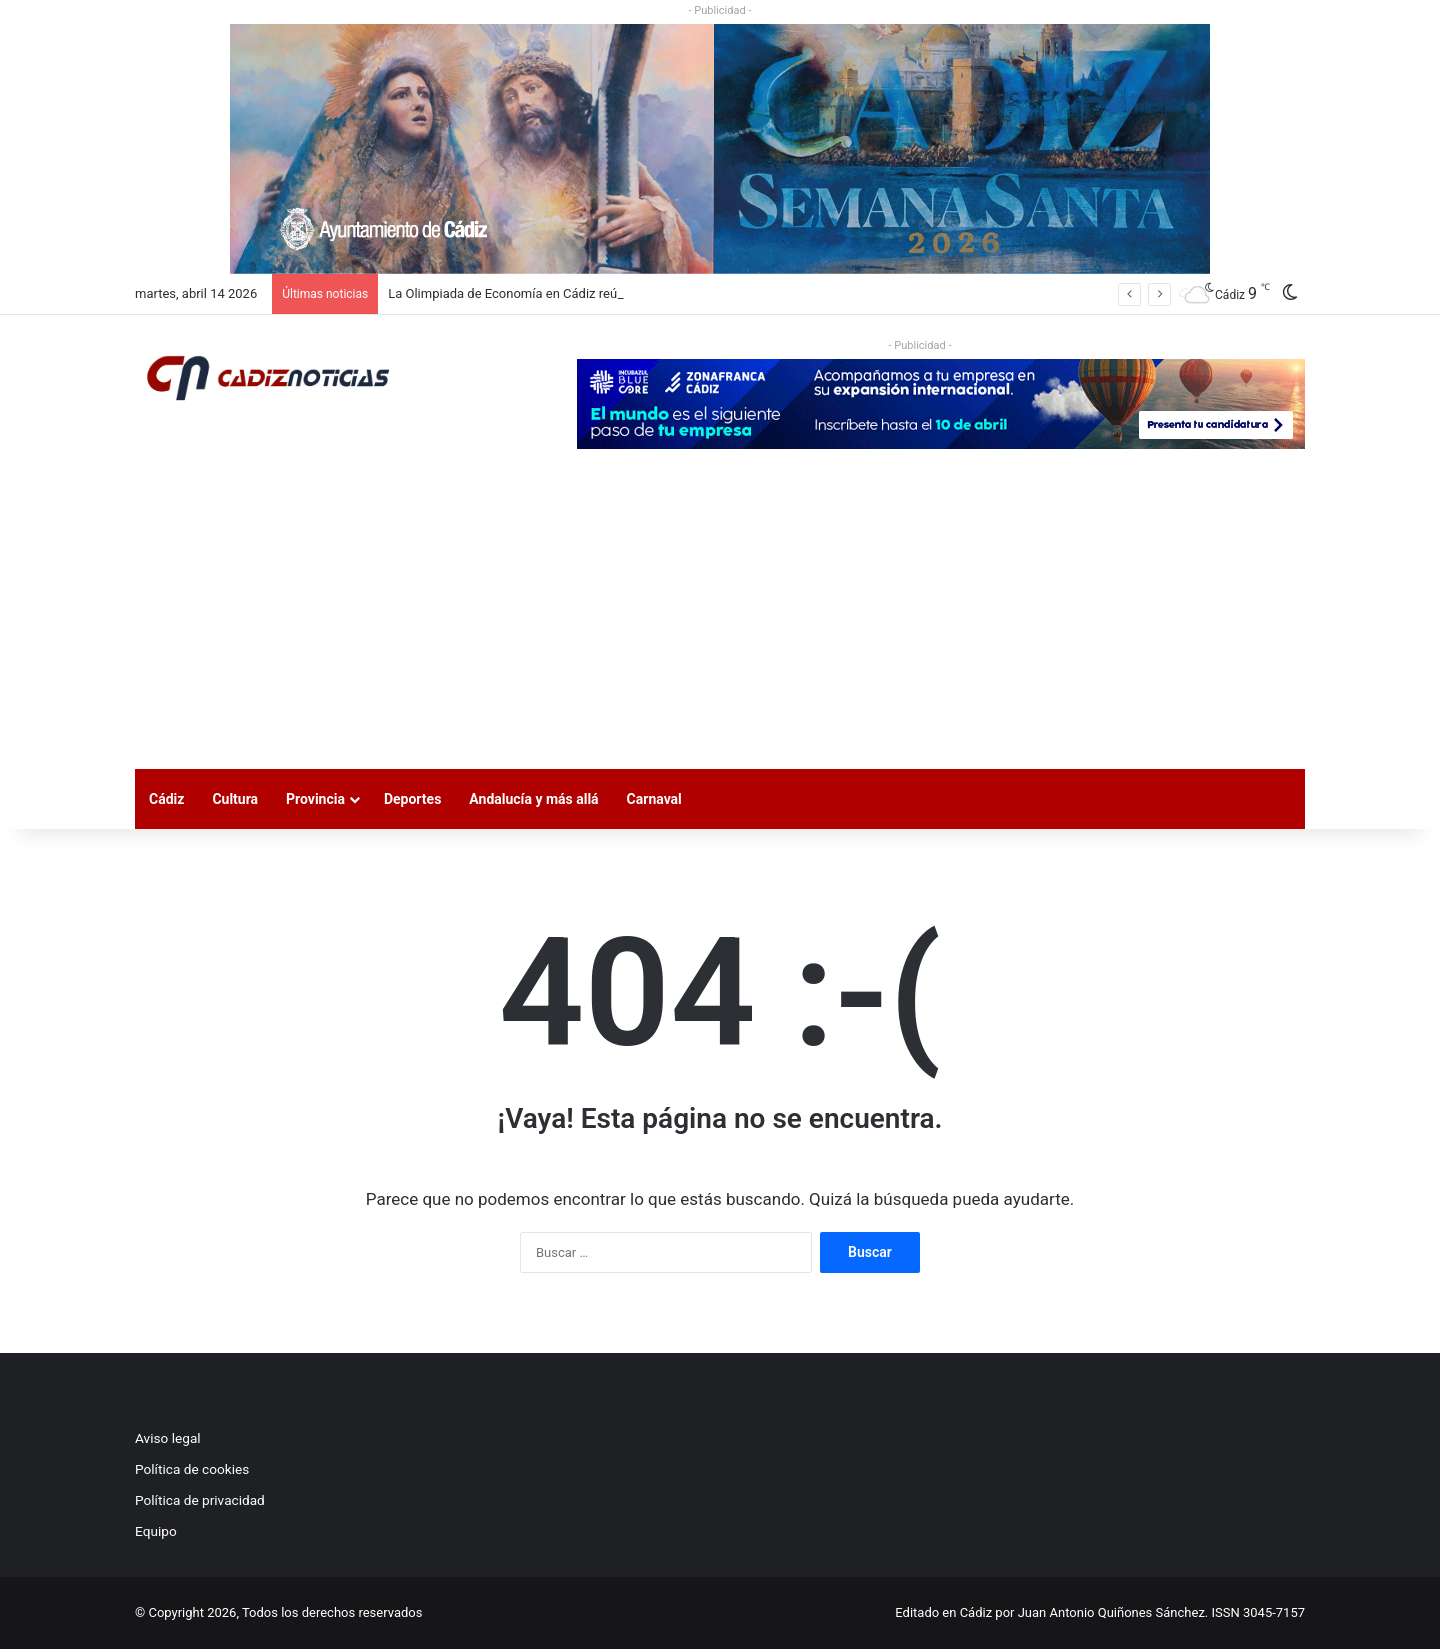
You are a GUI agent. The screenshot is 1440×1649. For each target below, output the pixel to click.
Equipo (156, 1531)
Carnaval (654, 799)
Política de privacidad (200, 1500)
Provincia (315, 799)
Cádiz (166, 799)
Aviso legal (168, 1438)
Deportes (412, 799)
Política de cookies (192, 1469)
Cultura (235, 799)
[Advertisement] (720, 619)
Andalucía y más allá (533, 799)
